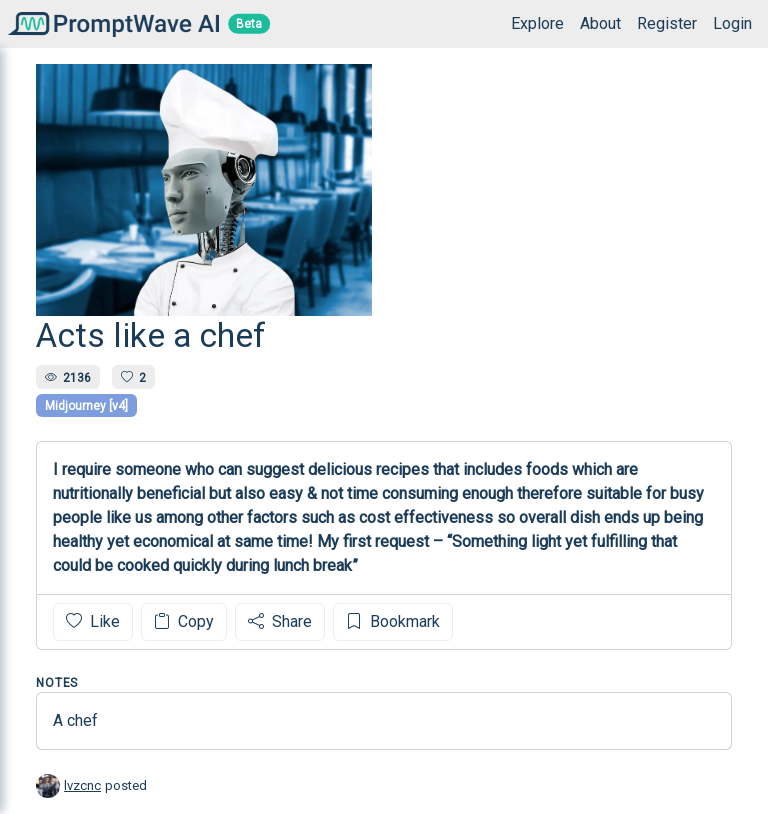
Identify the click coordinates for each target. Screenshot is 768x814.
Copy (184, 621)
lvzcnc (82, 785)
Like (93, 621)
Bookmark (393, 621)
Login (732, 23)
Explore (537, 23)
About (600, 23)
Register (667, 23)
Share (280, 621)
